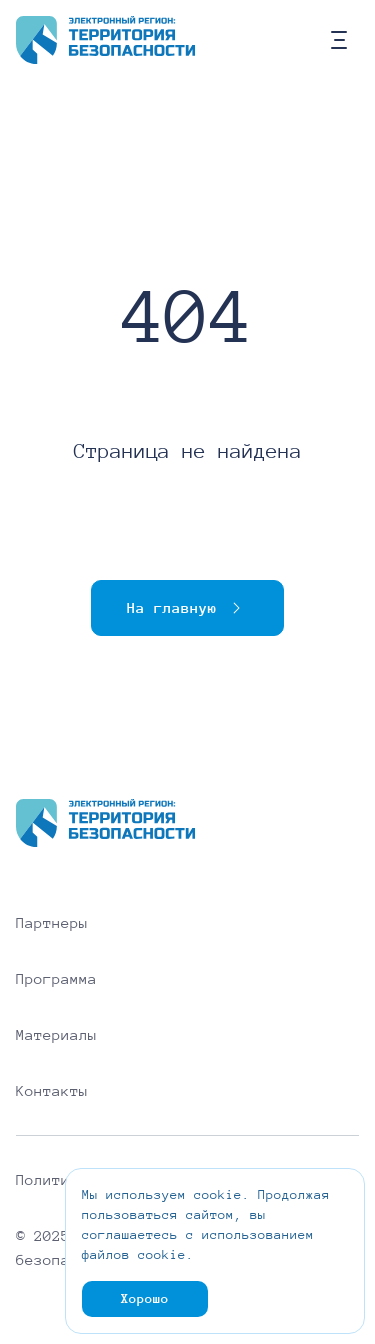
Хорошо (145, 1299)
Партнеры (52, 923)
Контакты (52, 1091)
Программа (56, 979)
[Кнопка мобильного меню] (339, 40)
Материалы (56, 1035)
